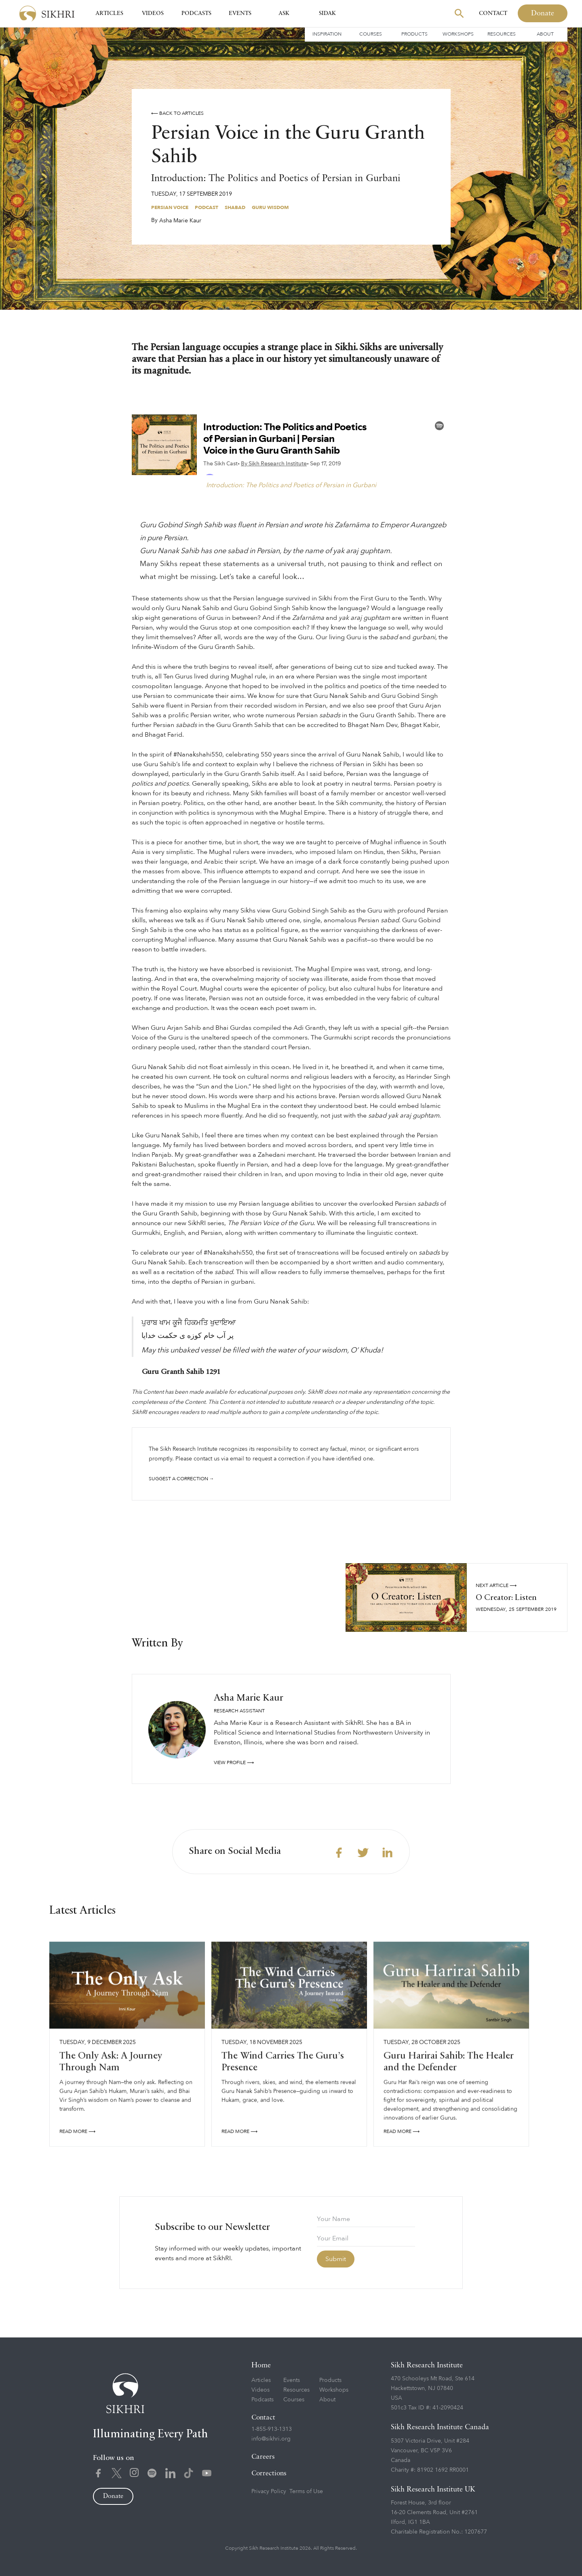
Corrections (269, 2473)
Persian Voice (169, 207)
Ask (283, 13)
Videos (153, 13)
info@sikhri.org (271, 2439)
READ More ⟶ (77, 2134)
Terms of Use (306, 2491)
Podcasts (196, 13)
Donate (542, 13)
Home (261, 2365)
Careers (263, 2456)
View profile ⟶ (234, 1762)
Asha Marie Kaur (180, 220)
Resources (501, 34)
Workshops (458, 34)
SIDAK (327, 13)
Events (240, 13)
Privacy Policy (268, 2491)
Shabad (235, 207)
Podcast (206, 207)
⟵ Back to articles (177, 113)
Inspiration (327, 34)
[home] (47, 13)
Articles (109, 13)
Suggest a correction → (181, 1478)
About (545, 34)
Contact (493, 13)
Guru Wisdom (270, 207)
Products (414, 34)
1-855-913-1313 (271, 2429)
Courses (370, 34)
